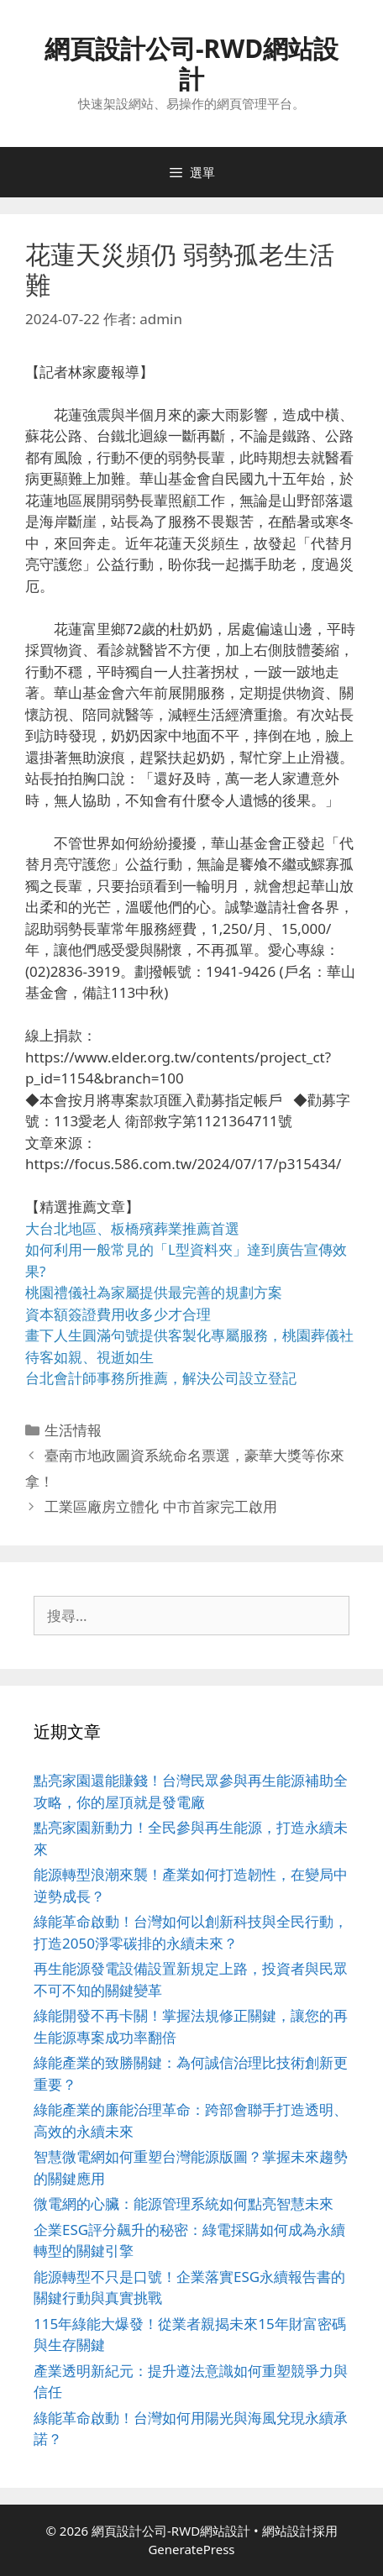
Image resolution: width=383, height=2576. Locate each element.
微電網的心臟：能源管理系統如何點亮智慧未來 (183, 2203)
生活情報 (73, 1430)
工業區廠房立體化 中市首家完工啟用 (160, 1506)
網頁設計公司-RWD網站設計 (191, 63)
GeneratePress (191, 2549)
